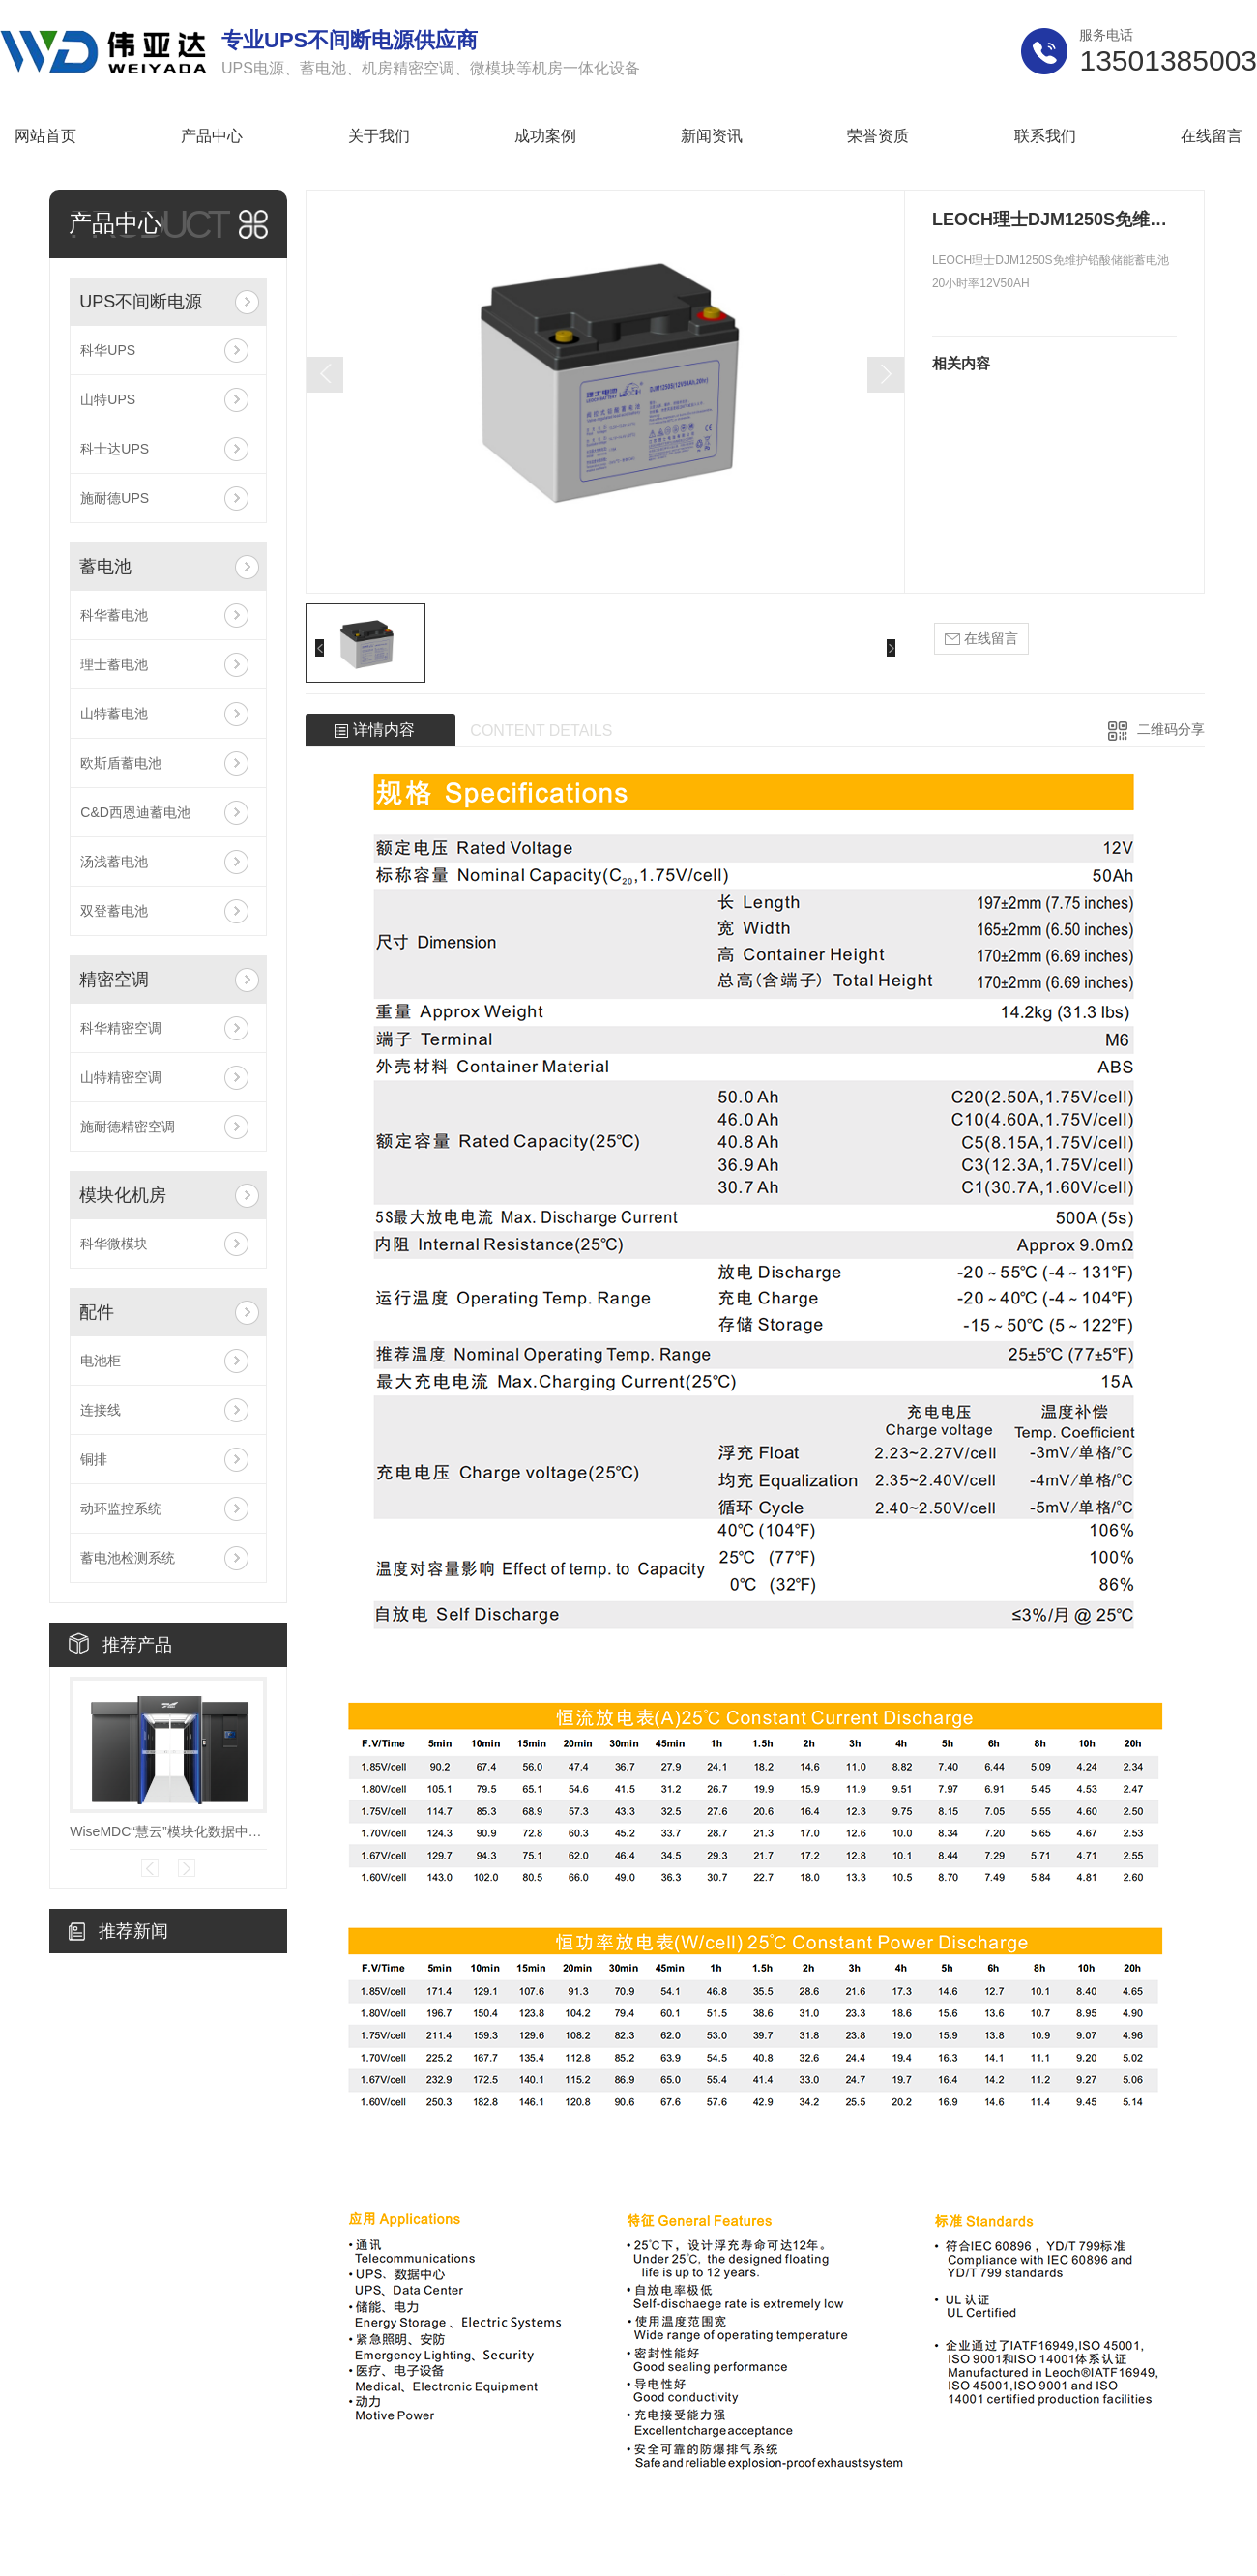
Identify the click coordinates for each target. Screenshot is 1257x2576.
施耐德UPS (114, 498)
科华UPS (107, 350)
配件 (96, 1312)
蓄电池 (105, 566)
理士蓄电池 (114, 664)
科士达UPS (114, 448)
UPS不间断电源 (140, 301)
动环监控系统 (120, 1508)
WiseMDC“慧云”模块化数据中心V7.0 (168, 1831)
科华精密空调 (120, 1028)
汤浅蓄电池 (114, 861)
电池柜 (100, 1360)
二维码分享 (1171, 729)
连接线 (100, 1410)
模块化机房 (122, 1195)
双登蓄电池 (114, 911)
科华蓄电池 (114, 615)
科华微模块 (114, 1243)
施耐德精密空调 (127, 1126)
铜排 (93, 1459)
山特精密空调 (120, 1077)
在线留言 (981, 638)
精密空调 (114, 979)
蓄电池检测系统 (127, 1558)
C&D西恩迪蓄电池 (135, 812)
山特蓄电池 (114, 713)
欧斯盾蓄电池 (120, 763)
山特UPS (107, 399)
